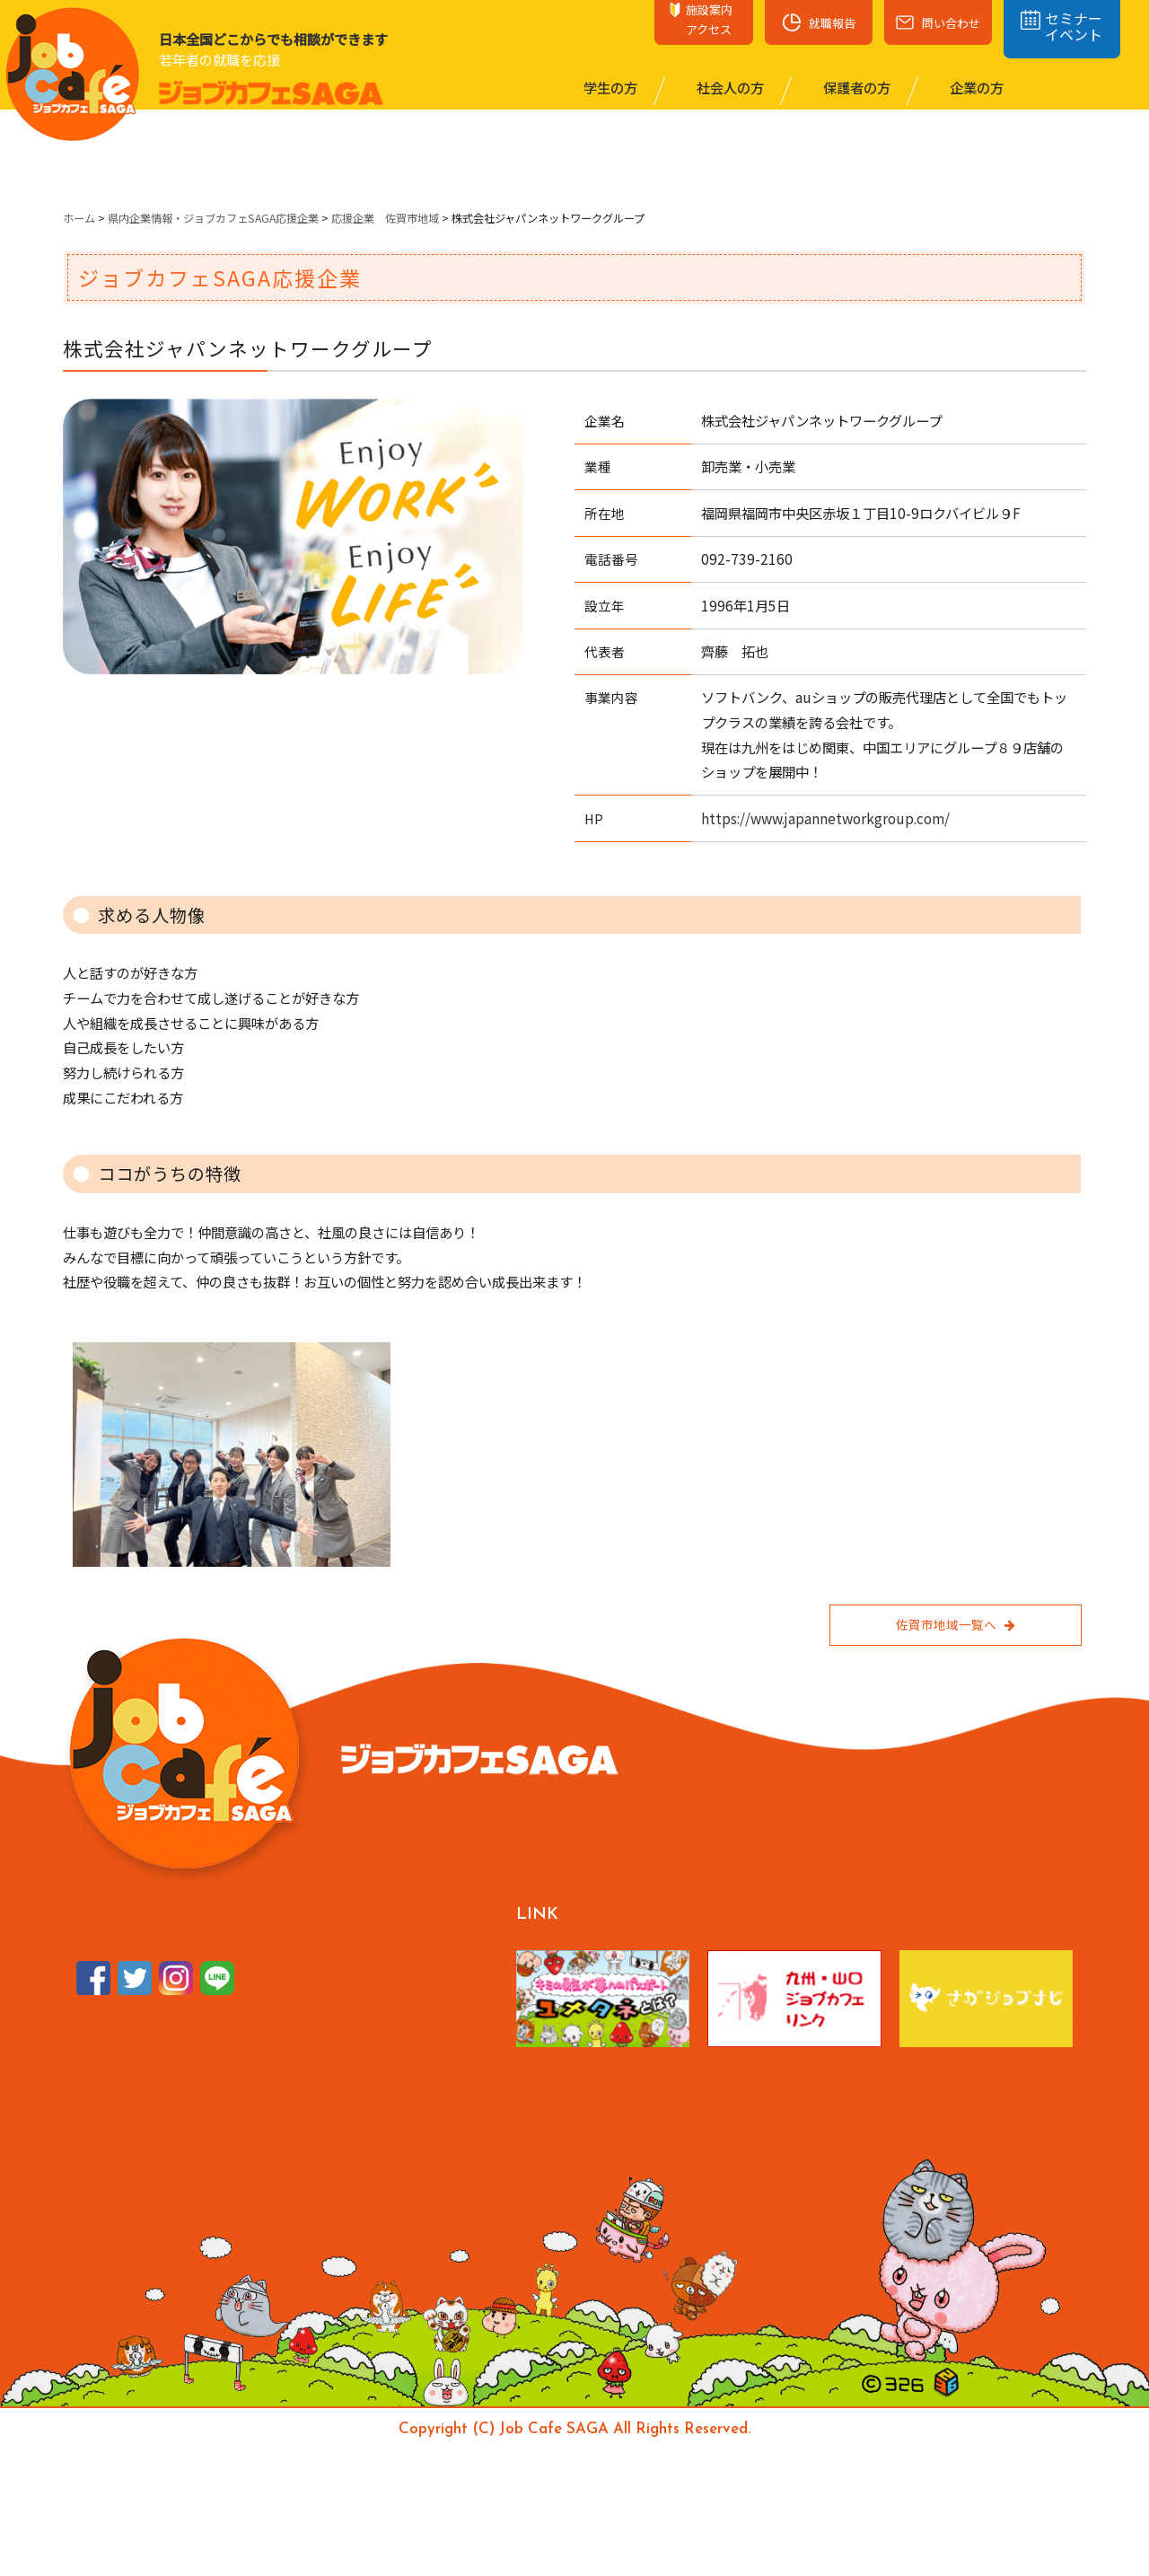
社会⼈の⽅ (729, 87)
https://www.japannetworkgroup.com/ (825, 818)
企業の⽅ (975, 87)
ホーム (79, 218)
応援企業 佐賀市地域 (385, 218)
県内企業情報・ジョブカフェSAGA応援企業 (213, 218)
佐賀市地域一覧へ (955, 1624)
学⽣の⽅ (609, 87)
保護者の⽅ (855, 87)
